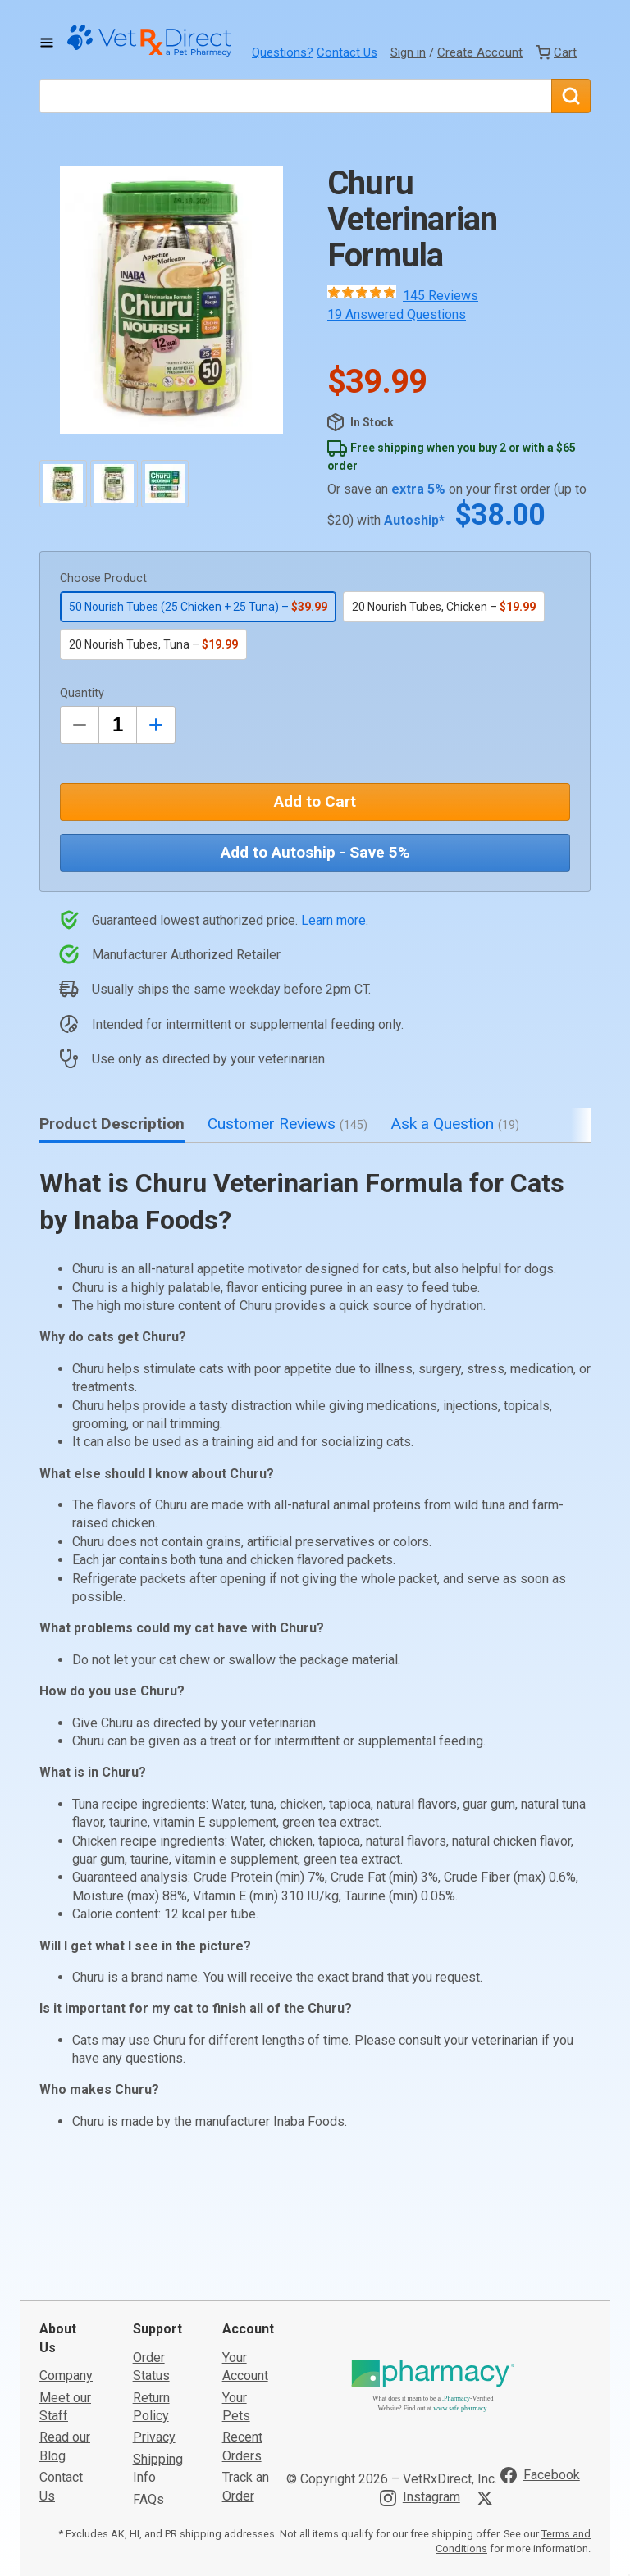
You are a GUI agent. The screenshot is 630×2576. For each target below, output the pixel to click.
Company (66, 2252)
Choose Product (103, 578)
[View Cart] (556, 52)
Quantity (82, 693)
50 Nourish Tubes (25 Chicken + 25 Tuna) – (198, 606)
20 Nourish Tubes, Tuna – (153, 644)
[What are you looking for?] (295, 96)
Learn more (333, 920)
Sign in (408, 52)
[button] (171, 300)
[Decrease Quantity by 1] (79, 725)
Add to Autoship (315, 852)
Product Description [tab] (112, 1123)
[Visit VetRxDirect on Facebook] (540, 2352)
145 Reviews (440, 295)
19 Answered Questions (396, 314)
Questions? (282, 52)
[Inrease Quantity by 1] (156, 725)
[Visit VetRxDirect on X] (488, 2374)
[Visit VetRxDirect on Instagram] (420, 2374)
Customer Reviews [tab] (288, 1123)
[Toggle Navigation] (46, 42)
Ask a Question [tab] (454, 1123)
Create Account (480, 52)
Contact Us (347, 52)
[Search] (571, 96)
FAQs (148, 2375)
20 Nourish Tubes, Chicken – (444, 606)
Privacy (154, 2314)
